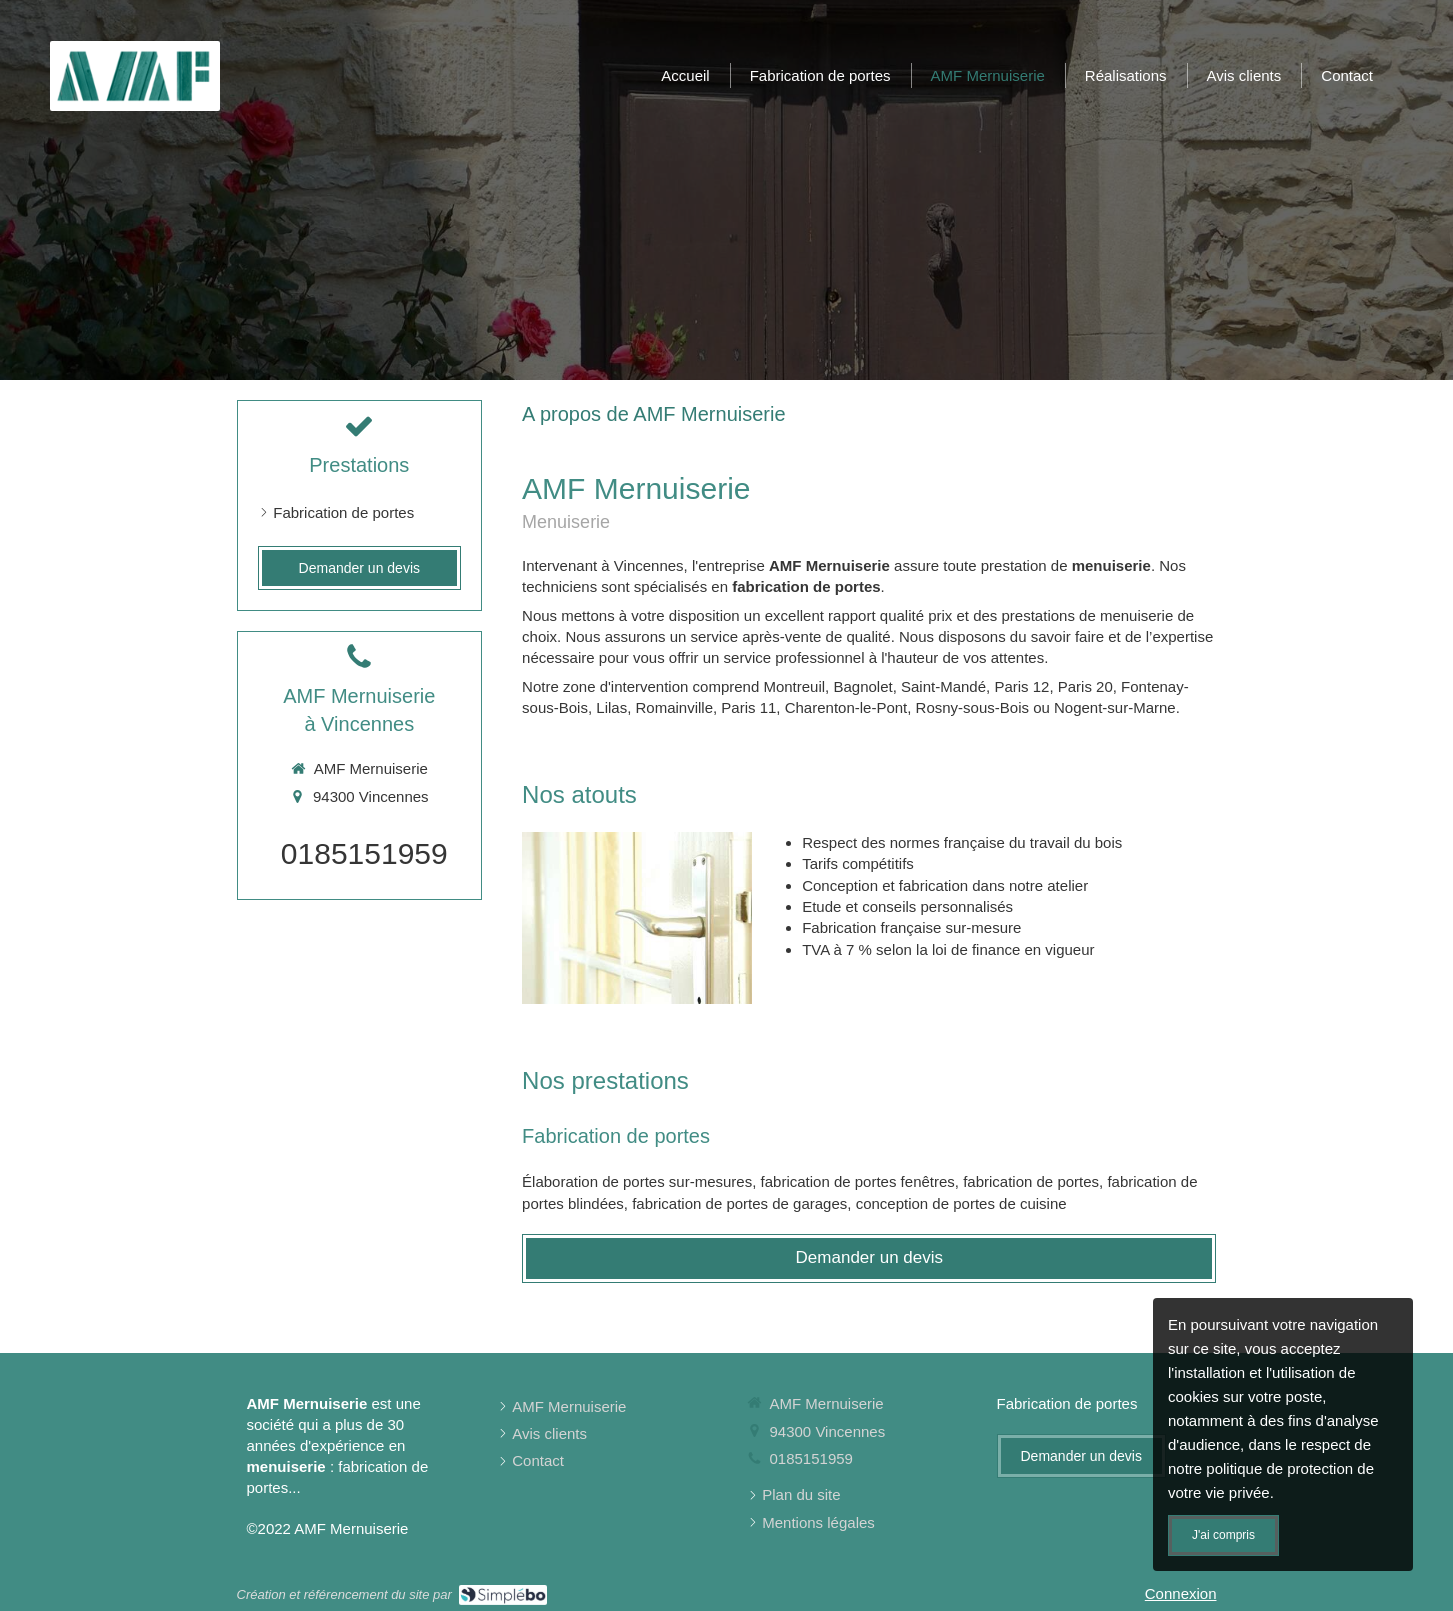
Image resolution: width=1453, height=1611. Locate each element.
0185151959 (364, 853)
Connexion (1181, 1593)
